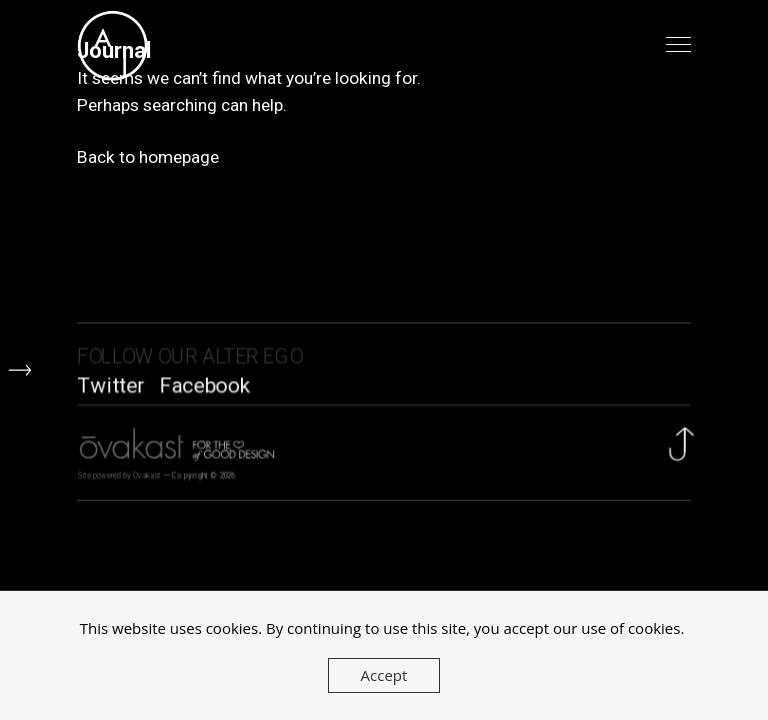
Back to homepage (148, 156)
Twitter (110, 388)
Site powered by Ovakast (119, 479)
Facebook (204, 388)
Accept (384, 675)
